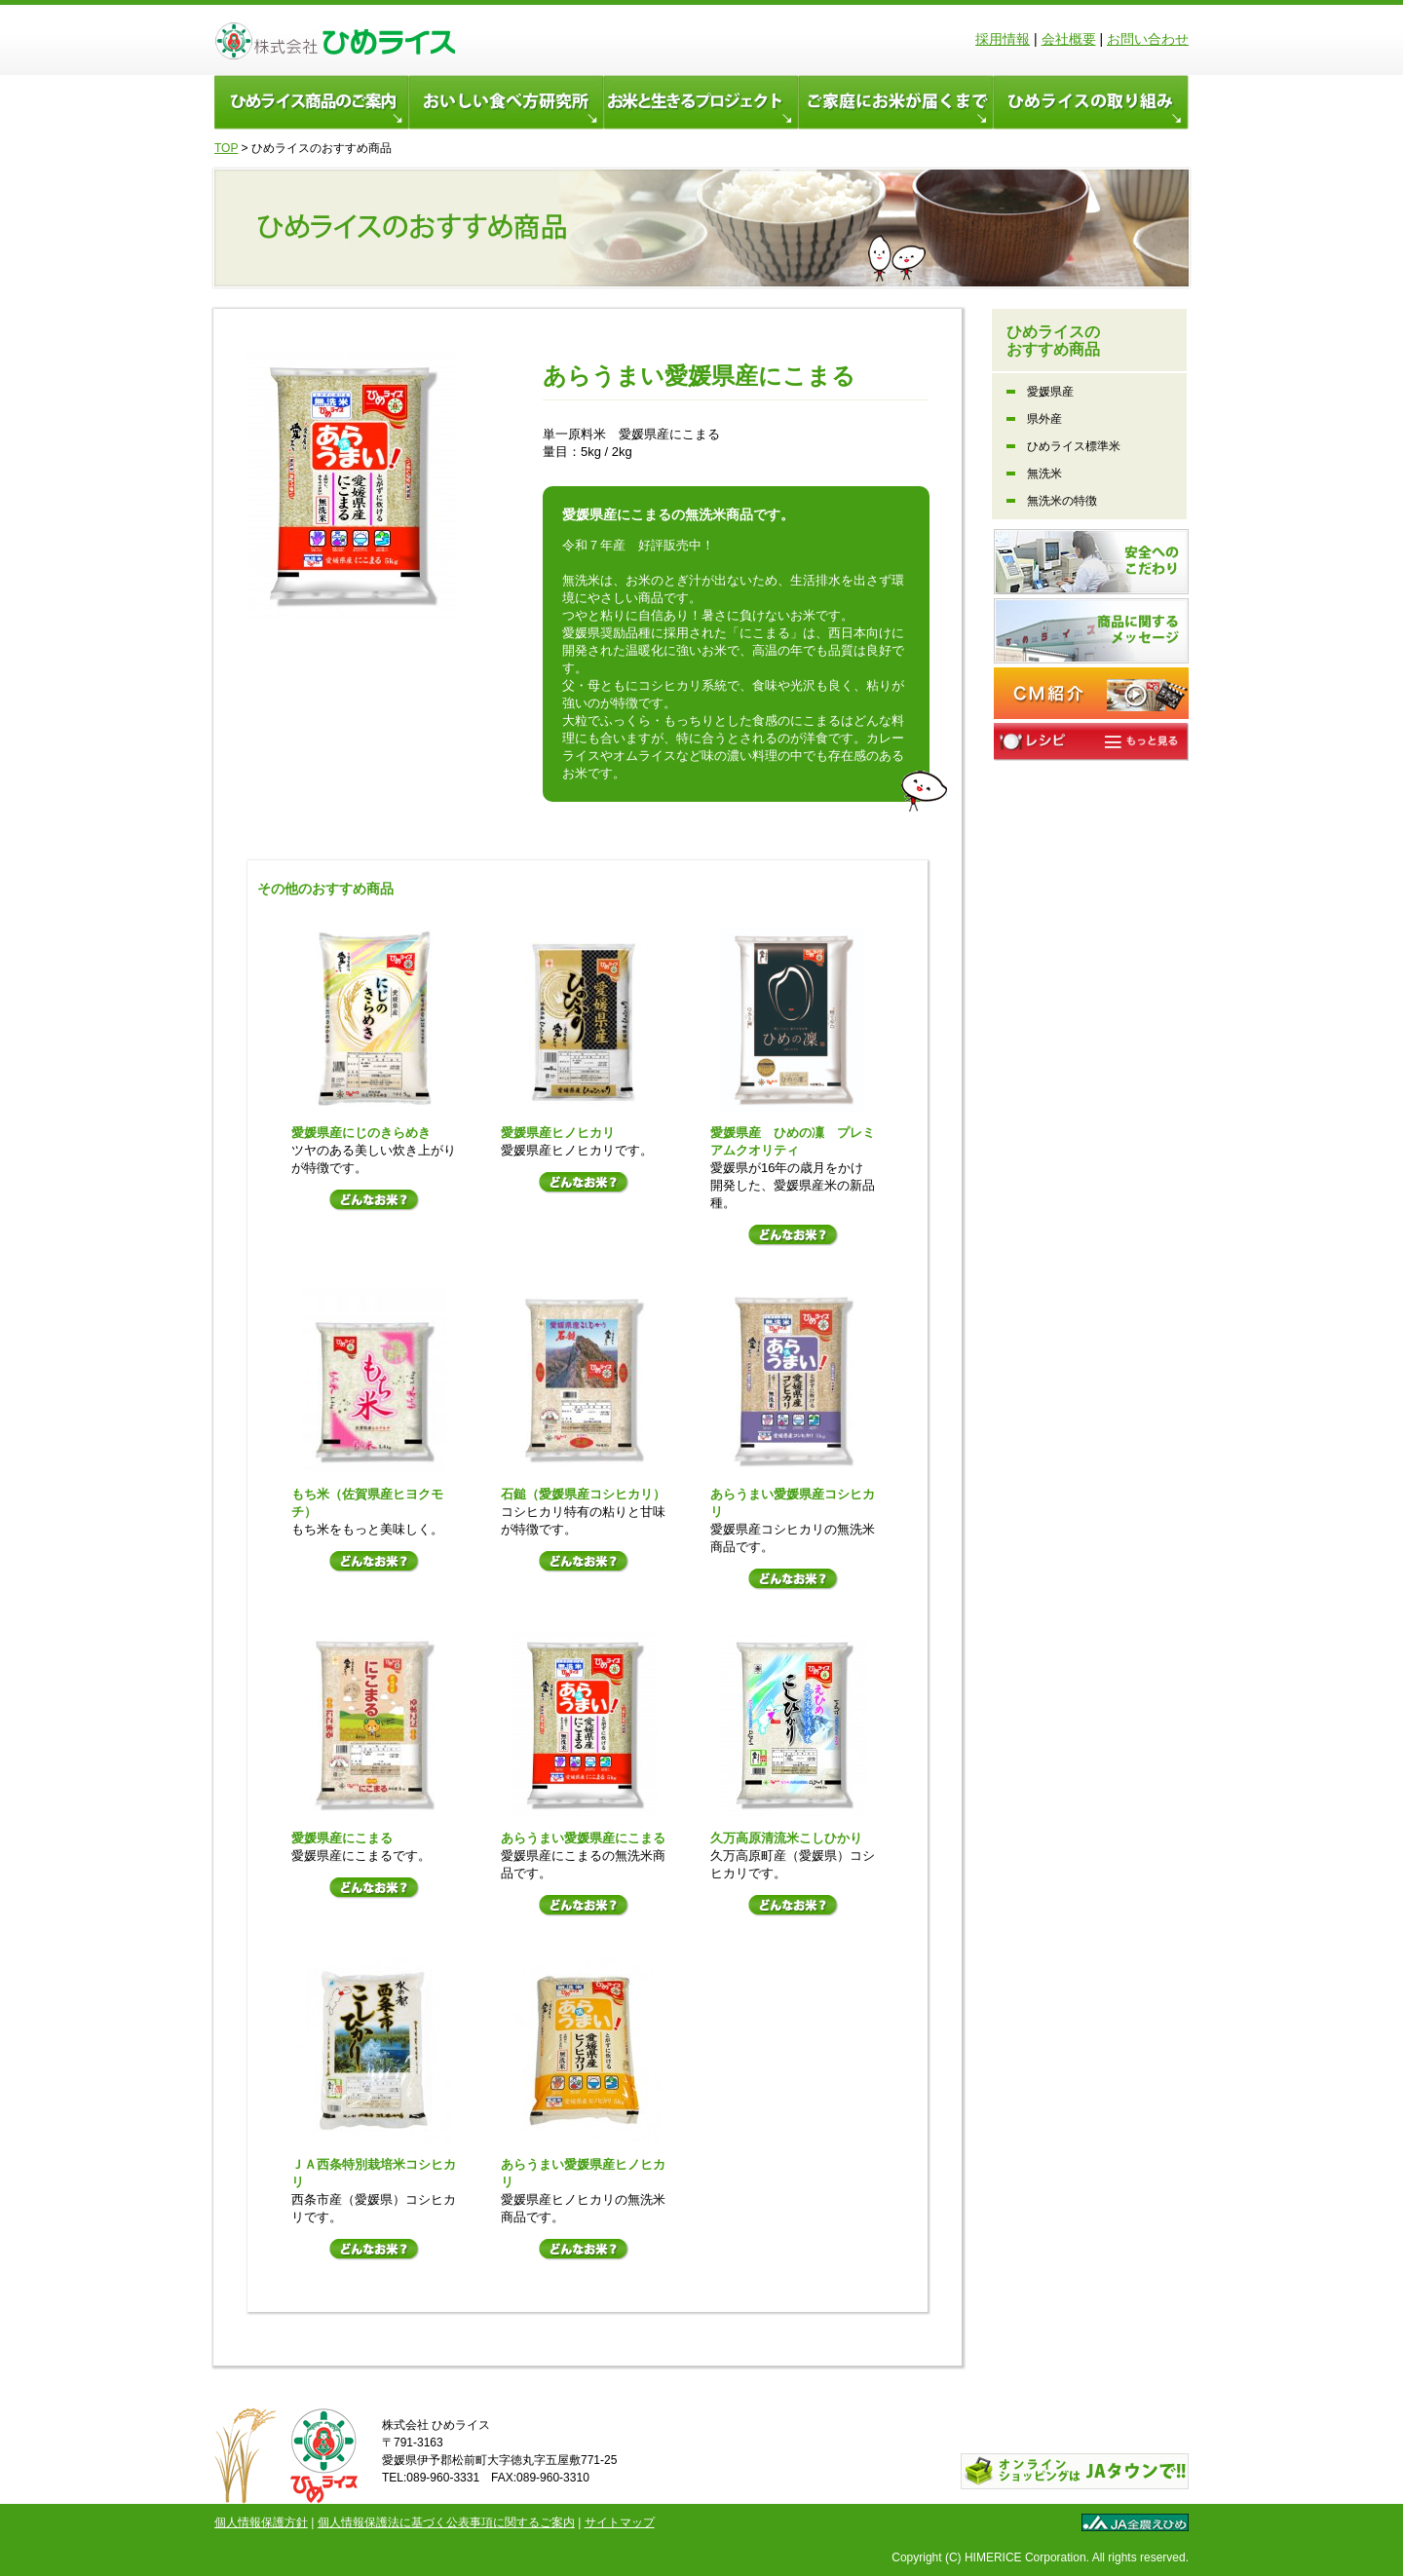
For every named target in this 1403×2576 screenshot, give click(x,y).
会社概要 (1069, 39)
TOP (226, 148)
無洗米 (1044, 473)
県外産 (1044, 419)
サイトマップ (620, 2522)
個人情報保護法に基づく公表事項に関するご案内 (446, 2522)
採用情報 (1002, 39)
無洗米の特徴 (1062, 501)
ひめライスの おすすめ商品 (1053, 340)
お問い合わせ (1148, 39)
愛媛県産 (1050, 391)
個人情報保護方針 (261, 2522)
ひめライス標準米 (1073, 446)
